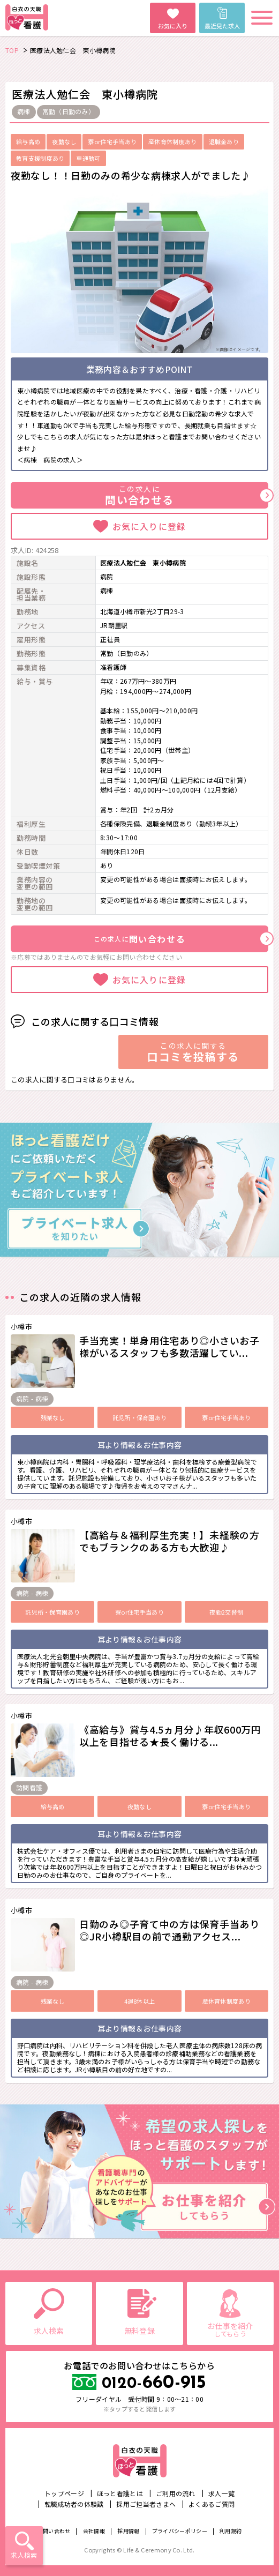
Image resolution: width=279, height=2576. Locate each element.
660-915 (154, 2383)
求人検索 (24, 2554)
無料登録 (139, 2330)
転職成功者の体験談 (74, 2503)
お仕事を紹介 (230, 2329)
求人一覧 (221, 2493)
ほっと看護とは (120, 2493)
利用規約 (231, 2531)
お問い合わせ (54, 2531)
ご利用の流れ (175, 2493)
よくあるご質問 (211, 2503)
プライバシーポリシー (179, 2531)
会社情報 (94, 2531)
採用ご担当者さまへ (146, 2503)
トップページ (64, 2493)
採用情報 (128, 2531)
